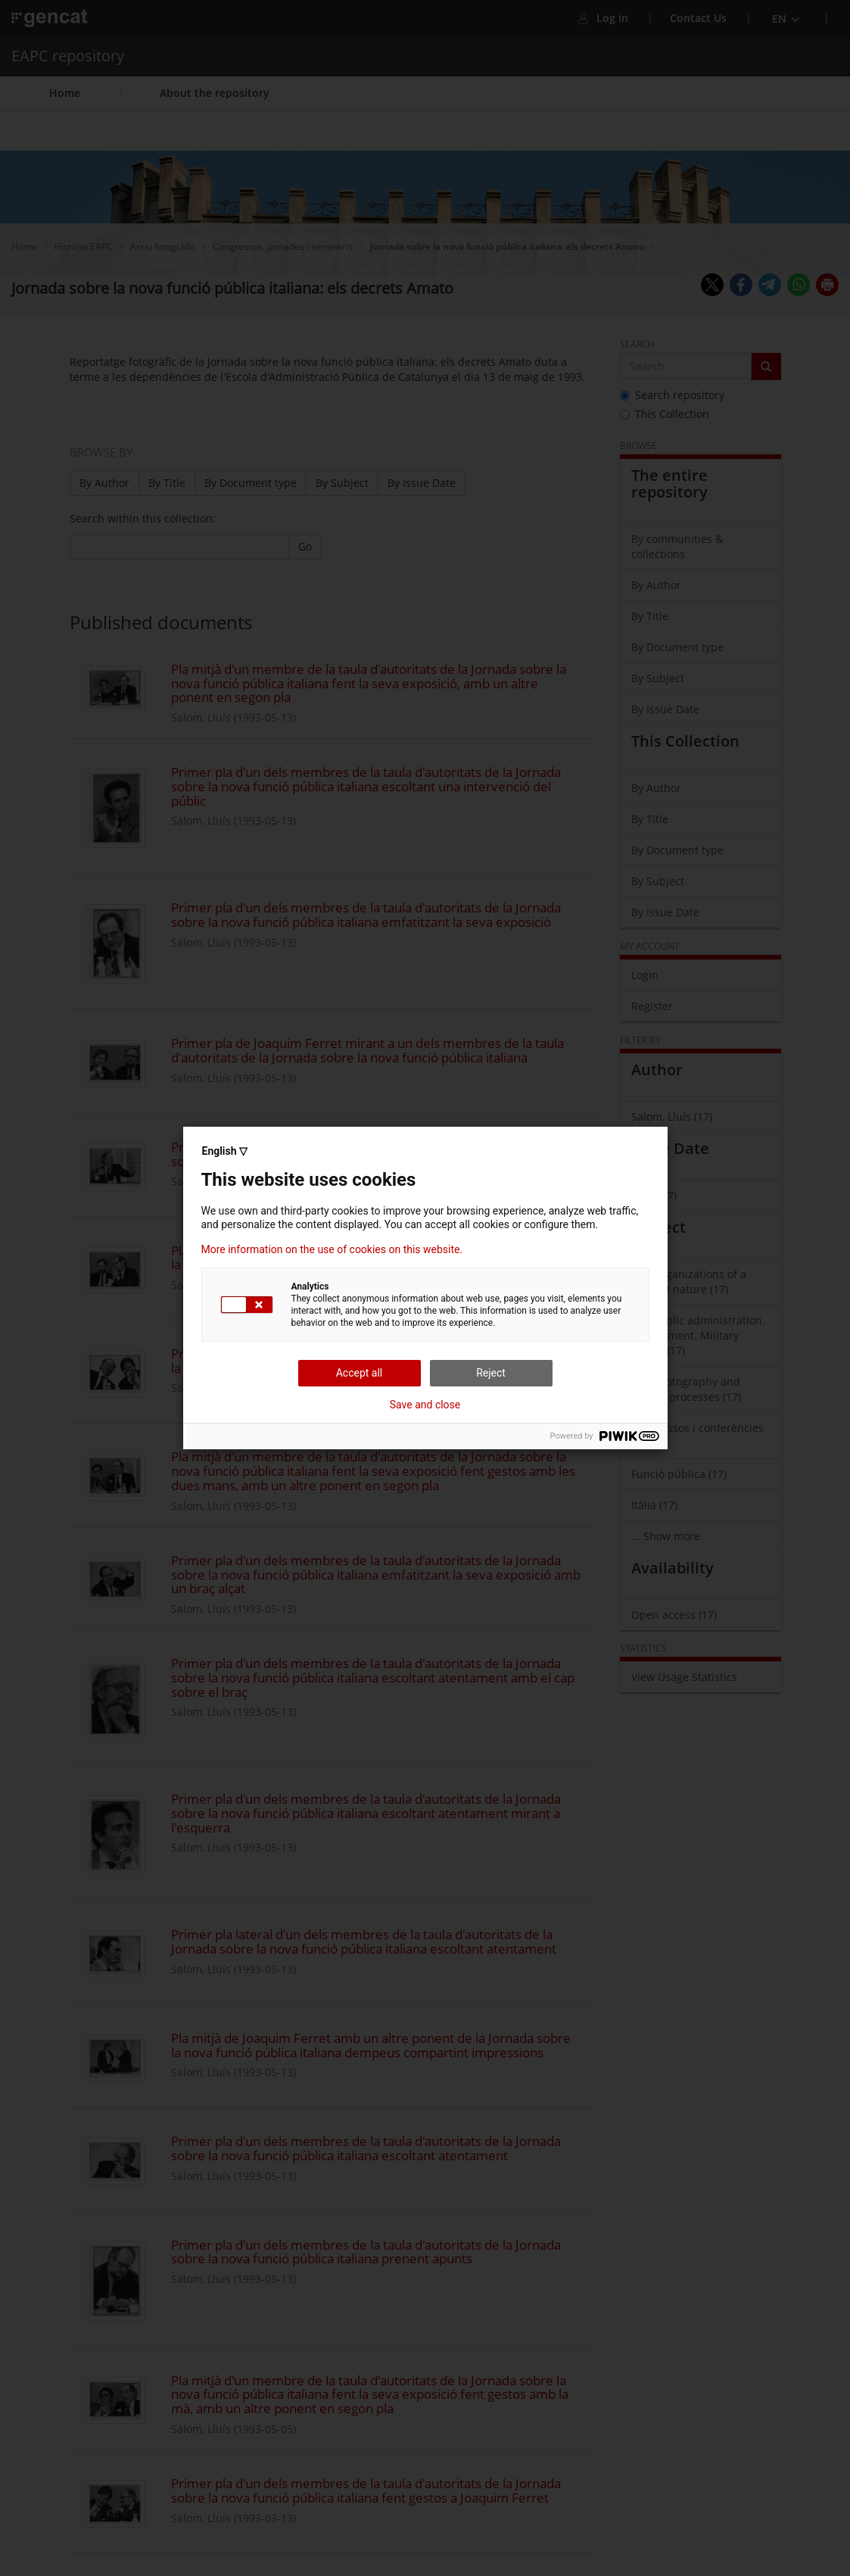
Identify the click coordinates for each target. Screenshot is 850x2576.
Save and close (425, 1405)
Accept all (359, 1373)
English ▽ (225, 1151)
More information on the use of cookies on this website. (332, 1249)
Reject (491, 1373)
